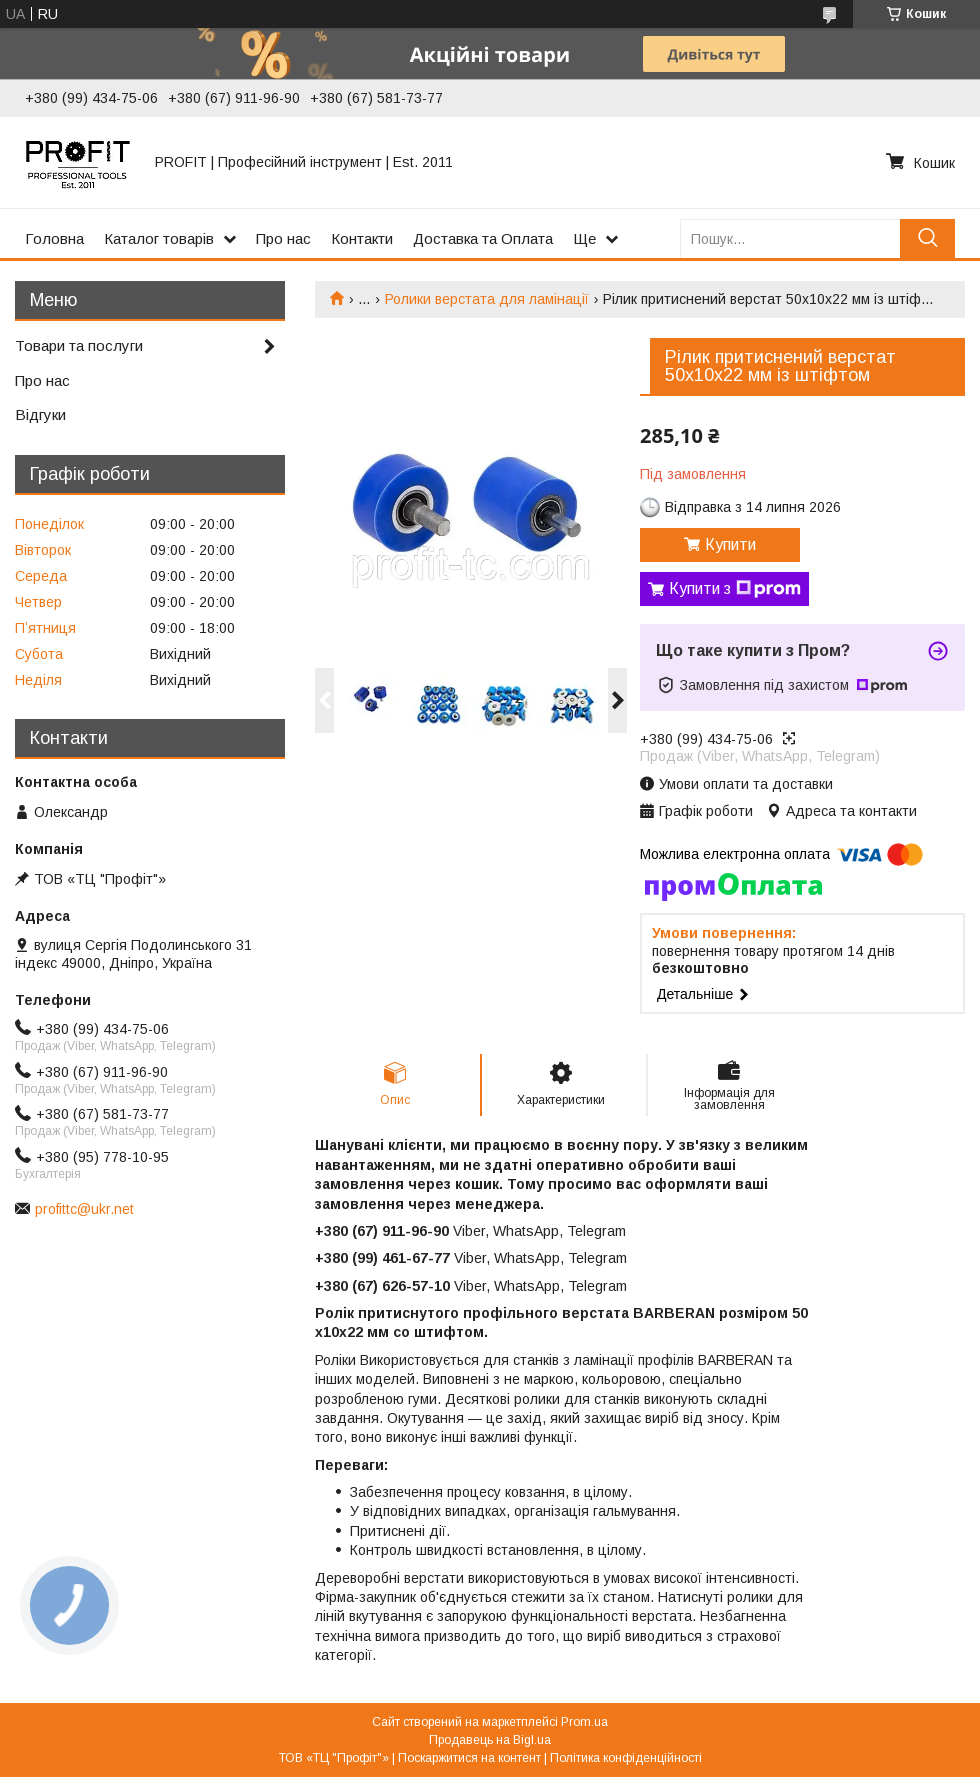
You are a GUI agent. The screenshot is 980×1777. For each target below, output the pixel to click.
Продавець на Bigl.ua (490, 1740)
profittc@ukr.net (84, 1209)
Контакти (362, 238)
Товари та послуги (79, 345)
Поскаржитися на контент (469, 1758)
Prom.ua (584, 1722)
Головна (54, 238)
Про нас (283, 238)
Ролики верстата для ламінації (487, 299)
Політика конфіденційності (626, 1758)
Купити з (735, 589)
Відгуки (40, 414)
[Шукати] (927, 238)
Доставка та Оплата (483, 238)
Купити (730, 544)
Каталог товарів (159, 238)
